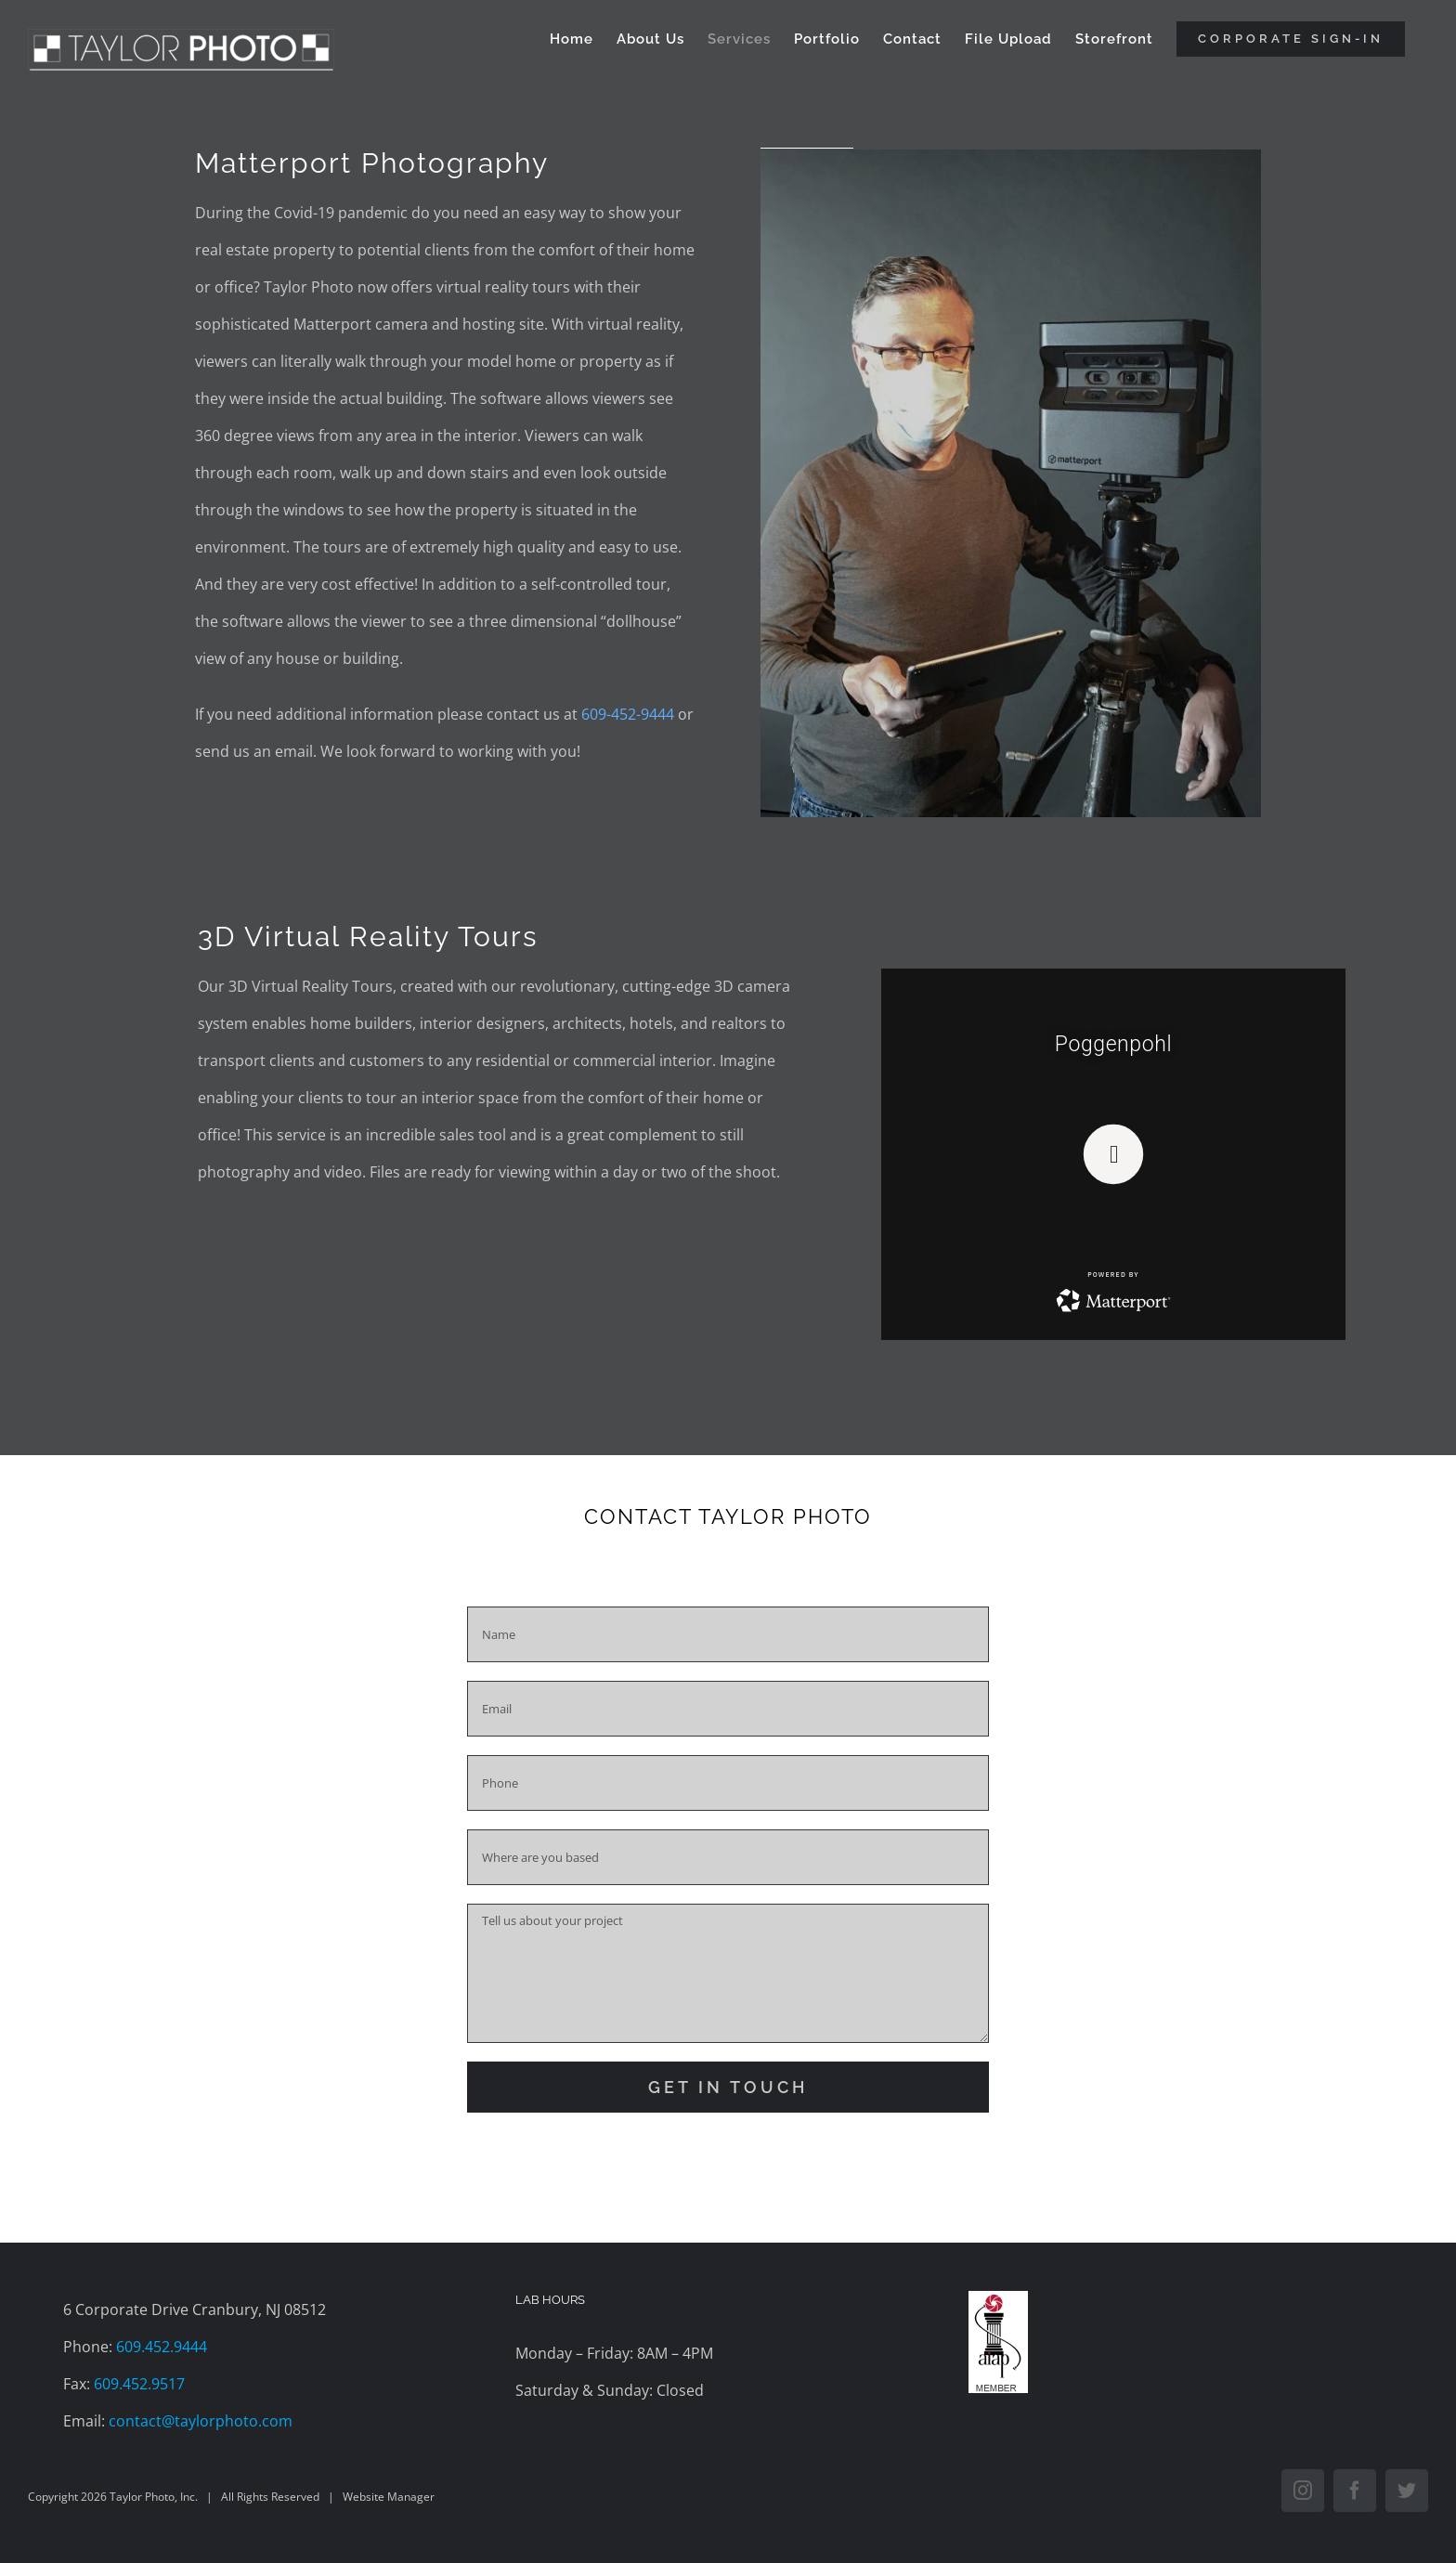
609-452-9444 (627, 714)
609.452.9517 (139, 2384)
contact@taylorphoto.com (200, 2421)
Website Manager (389, 2496)
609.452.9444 (161, 2346)
